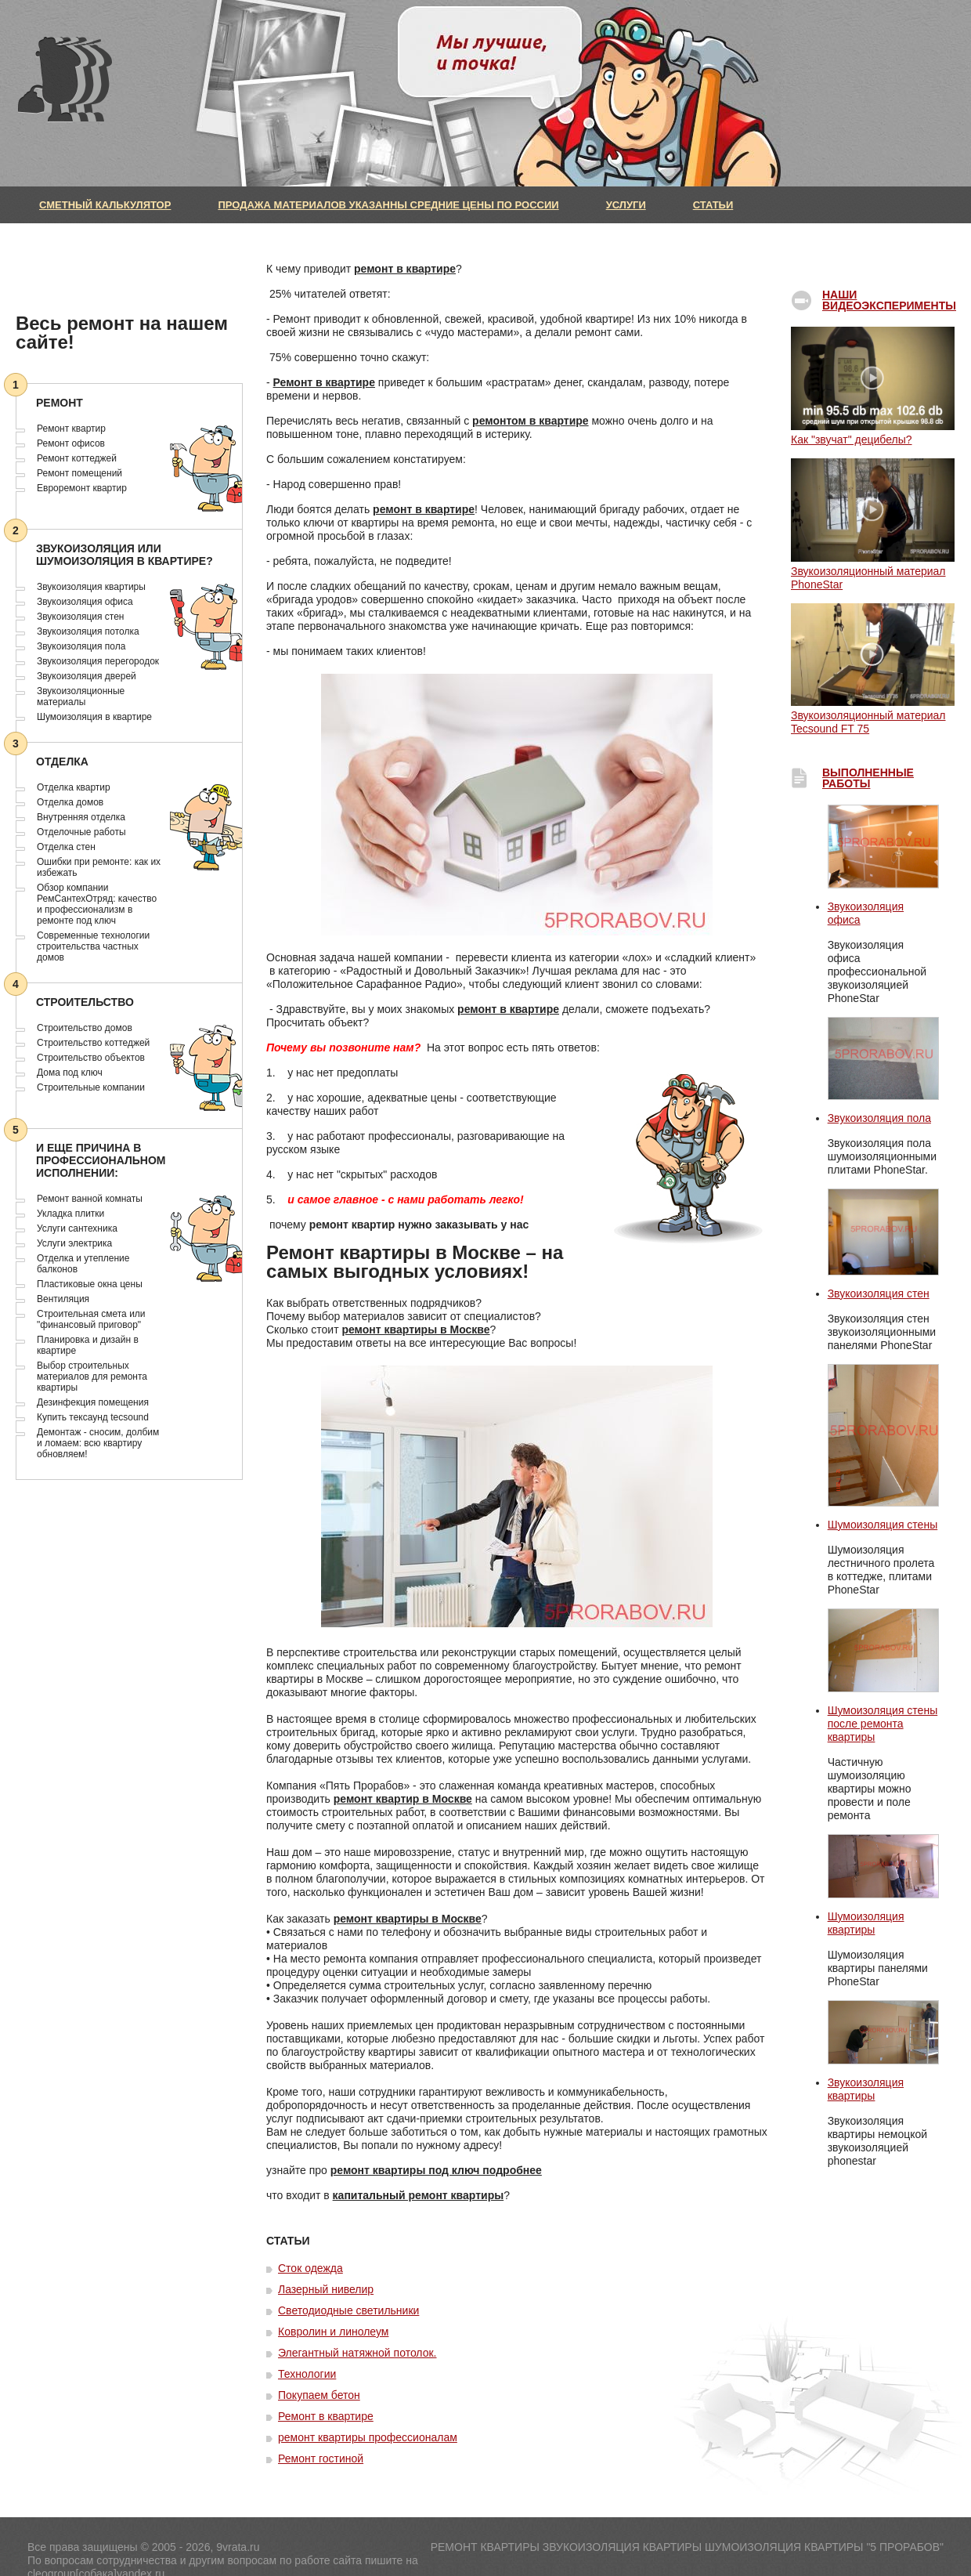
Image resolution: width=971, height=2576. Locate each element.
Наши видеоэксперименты (889, 300)
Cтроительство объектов (91, 1057)
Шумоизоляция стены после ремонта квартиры (883, 1723)
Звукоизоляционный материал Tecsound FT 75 (873, 715)
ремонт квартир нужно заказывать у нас (419, 1224)
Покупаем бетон (319, 2395)
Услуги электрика (74, 1243)
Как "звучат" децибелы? (873, 433)
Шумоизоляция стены (883, 1524)
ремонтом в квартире (530, 420)
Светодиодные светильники (348, 2310)
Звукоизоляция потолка (88, 631)
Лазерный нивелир (326, 2289)
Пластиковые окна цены (90, 1284)
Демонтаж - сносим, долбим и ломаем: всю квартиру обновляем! (98, 1443)
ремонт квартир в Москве (403, 1799)
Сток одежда (310, 2268)
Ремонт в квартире (324, 382)
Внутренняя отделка (81, 817)
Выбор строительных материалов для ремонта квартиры (92, 1376)
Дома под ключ (70, 1072)
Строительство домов (84, 1027)
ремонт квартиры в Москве (415, 1329)
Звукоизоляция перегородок (98, 661)
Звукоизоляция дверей (86, 676)
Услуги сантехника (77, 1228)
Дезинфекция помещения (93, 1402)
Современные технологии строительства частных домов (93, 946)
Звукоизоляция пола (81, 646)
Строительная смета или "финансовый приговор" (91, 1319)
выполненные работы (868, 778)
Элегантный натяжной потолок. (357, 2352)
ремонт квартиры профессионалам (367, 2437)
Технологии (307, 2374)
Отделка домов (70, 802)
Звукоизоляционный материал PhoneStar (873, 571)
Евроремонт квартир (82, 488)
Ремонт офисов (71, 443)
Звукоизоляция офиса (85, 601)
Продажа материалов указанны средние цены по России (388, 205)
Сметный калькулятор (105, 205)
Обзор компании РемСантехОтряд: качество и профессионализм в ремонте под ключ (97, 904)
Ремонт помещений (79, 473)
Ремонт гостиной (320, 2458)
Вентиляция (63, 1298)
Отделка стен (66, 846)
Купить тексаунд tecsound (93, 1417)
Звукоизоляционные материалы (81, 696)
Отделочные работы (81, 832)
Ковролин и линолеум (333, 2331)
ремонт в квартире (405, 268)
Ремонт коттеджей (77, 458)
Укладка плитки (70, 1213)
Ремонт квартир (71, 428)
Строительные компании (91, 1087)
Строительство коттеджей (93, 1042)
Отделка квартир (73, 787)
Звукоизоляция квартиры (91, 586)
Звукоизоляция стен (80, 616)
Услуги (626, 205)
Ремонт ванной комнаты (90, 1198)
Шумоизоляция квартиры (866, 1923)
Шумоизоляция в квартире (94, 716)
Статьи (713, 205)
